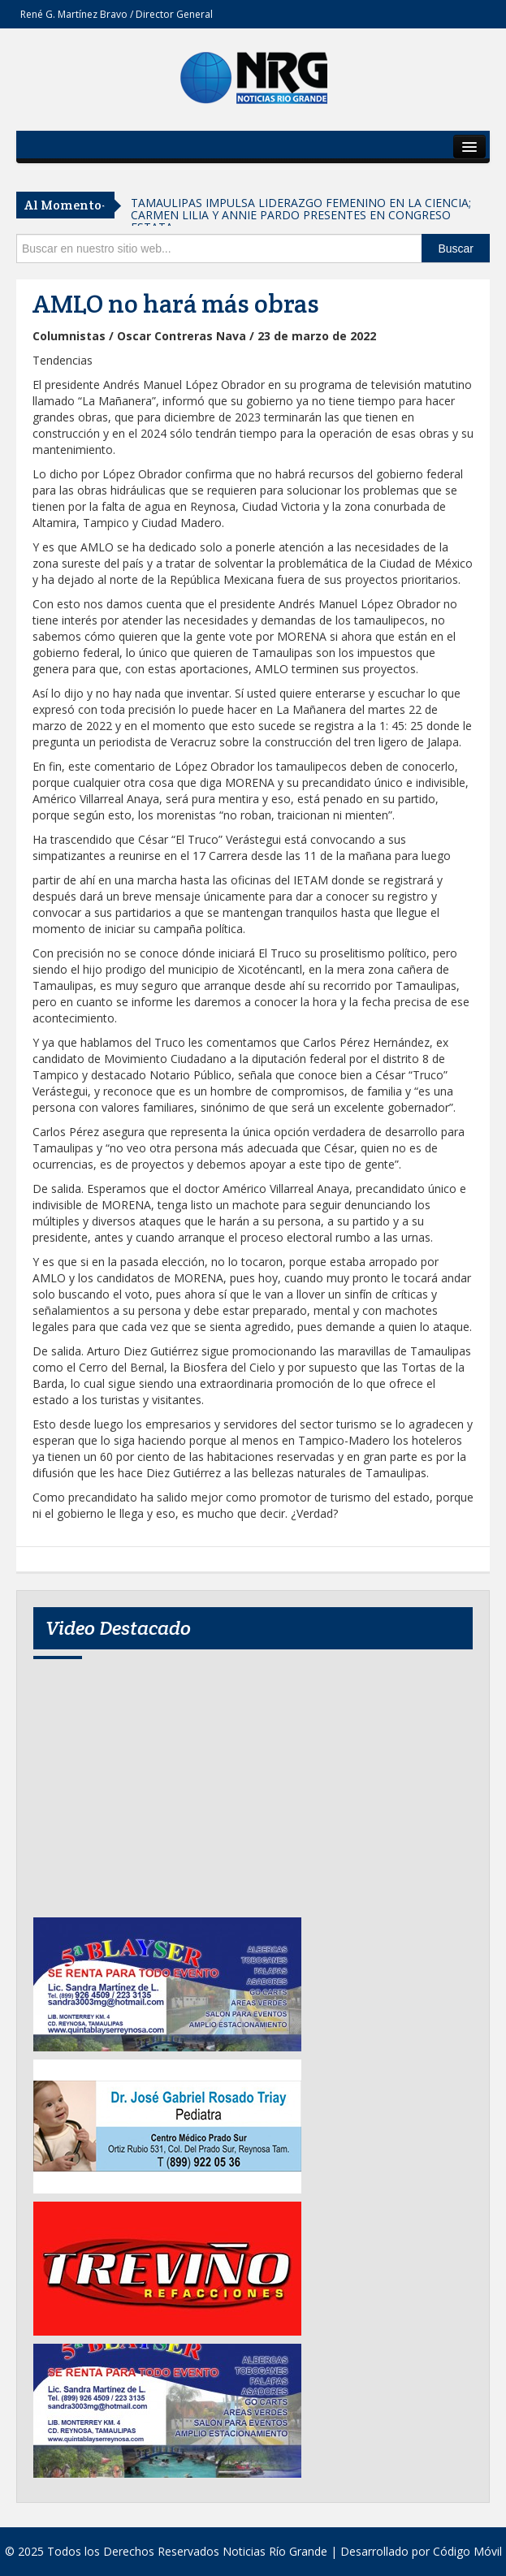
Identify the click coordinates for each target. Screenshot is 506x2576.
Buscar (456, 248)
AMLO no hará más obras (175, 303)
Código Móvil (467, 2551)
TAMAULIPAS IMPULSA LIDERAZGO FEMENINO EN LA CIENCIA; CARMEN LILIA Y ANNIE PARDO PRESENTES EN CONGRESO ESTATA (301, 215)
